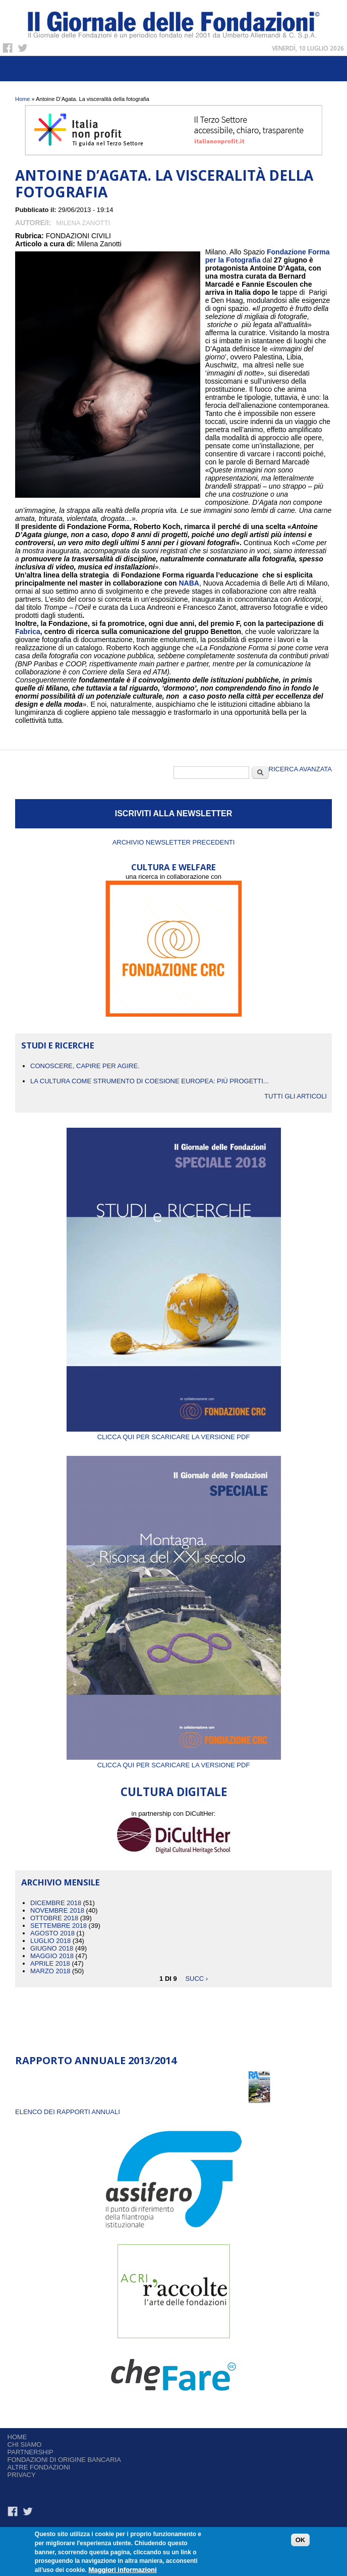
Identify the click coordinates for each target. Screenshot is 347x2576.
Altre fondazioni (39, 2467)
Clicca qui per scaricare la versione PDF (174, 1433)
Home (22, 99)
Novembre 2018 (57, 1910)
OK (301, 2541)
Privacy (22, 2475)
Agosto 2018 (52, 1933)
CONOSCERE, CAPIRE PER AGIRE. (85, 1066)
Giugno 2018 (51, 1948)
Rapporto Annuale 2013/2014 (96, 2060)
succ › (196, 1978)
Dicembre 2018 (55, 1903)
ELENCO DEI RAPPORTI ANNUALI (67, 2112)
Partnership (30, 2452)
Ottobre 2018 (54, 1918)
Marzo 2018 (50, 1971)
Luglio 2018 (50, 1940)
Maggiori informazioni (123, 2570)
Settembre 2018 (58, 1925)
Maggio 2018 (52, 1956)
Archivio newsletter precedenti (173, 842)
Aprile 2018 (50, 1963)
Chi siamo (25, 2444)
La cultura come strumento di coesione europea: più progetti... (149, 1081)
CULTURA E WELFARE (173, 867)
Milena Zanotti (83, 223)
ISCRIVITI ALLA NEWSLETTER (174, 813)
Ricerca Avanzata (300, 769)
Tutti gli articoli (295, 1096)
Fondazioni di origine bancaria (64, 2459)
